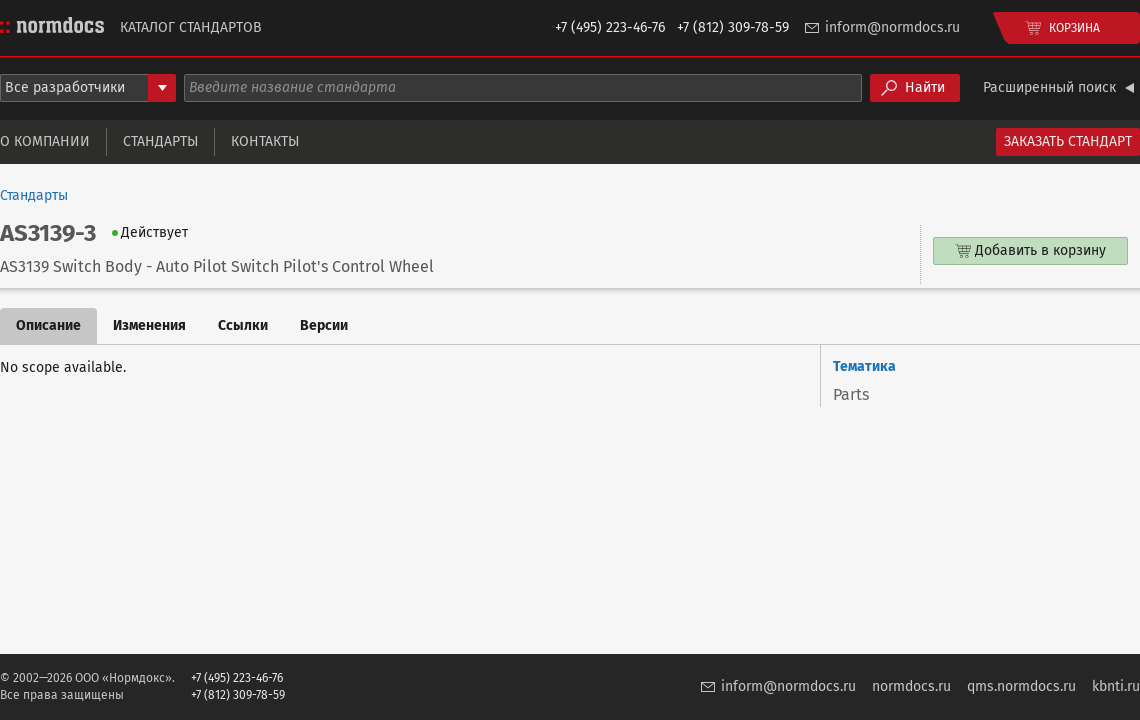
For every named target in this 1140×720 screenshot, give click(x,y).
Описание (48, 325)
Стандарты (160, 141)
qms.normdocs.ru (1021, 686)
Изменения (149, 325)
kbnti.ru (1116, 686)
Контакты (265, 141)
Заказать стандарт (1068, 141)
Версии (324, 325)
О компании (45, 141)
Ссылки (243, 325)
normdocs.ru (911, 686)
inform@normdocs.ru (892, 27)
